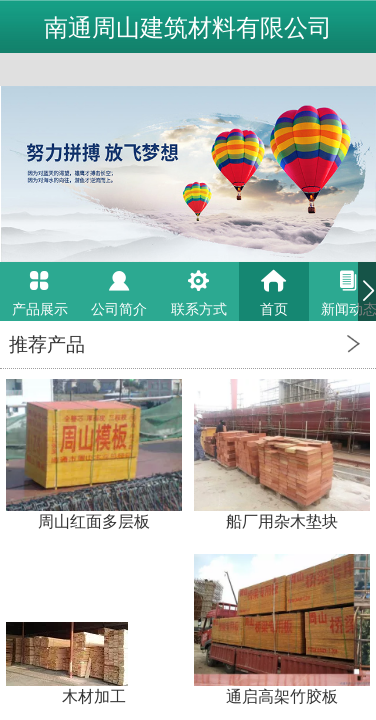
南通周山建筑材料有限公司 (188, 28)
